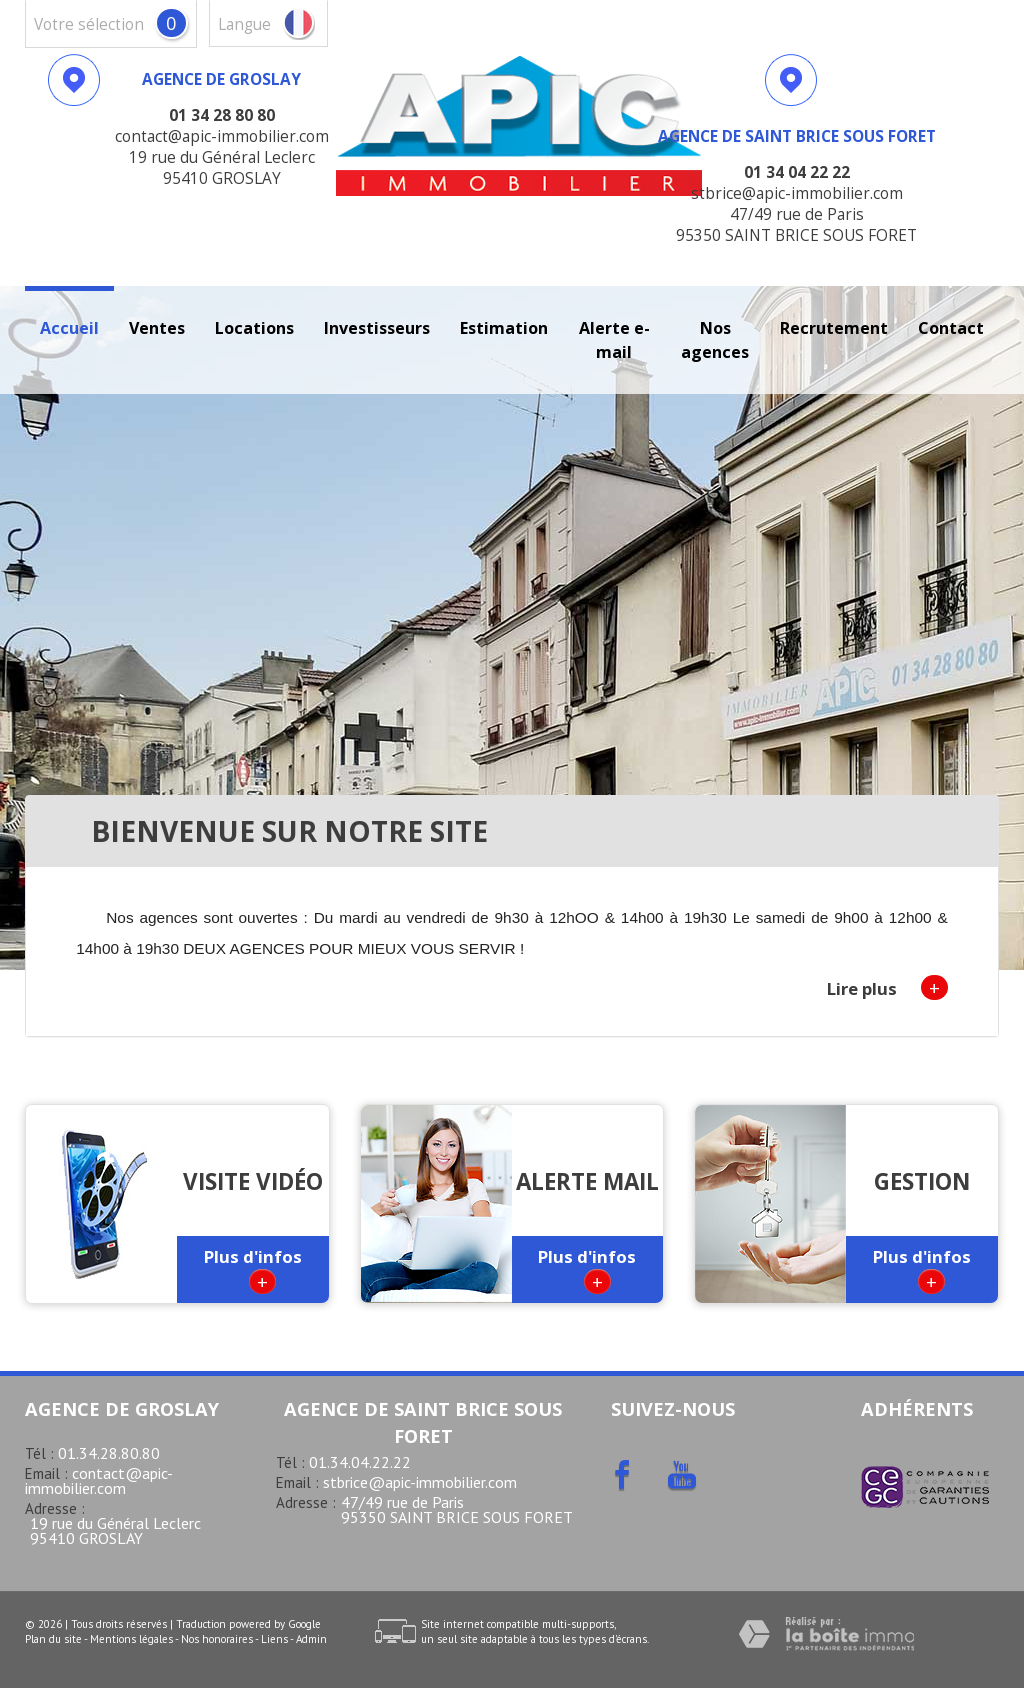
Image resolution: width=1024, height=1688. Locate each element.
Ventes (157, 328)
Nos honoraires (217, 1639)
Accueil (69, 328)
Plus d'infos (253, 1269)
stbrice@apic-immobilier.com (420, 1482)
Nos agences (715, 340)
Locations (254, 328)
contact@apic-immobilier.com (99, 1480)
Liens (274, 1639)
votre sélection (89, 24)
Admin (311, 1639)
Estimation (504, 328)
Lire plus (887, 987)
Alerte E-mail (614, 340)
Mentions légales (131, 1639)
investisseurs (377, 328)
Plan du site (53, 1639)
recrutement (834, 328)
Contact (951, 328)
